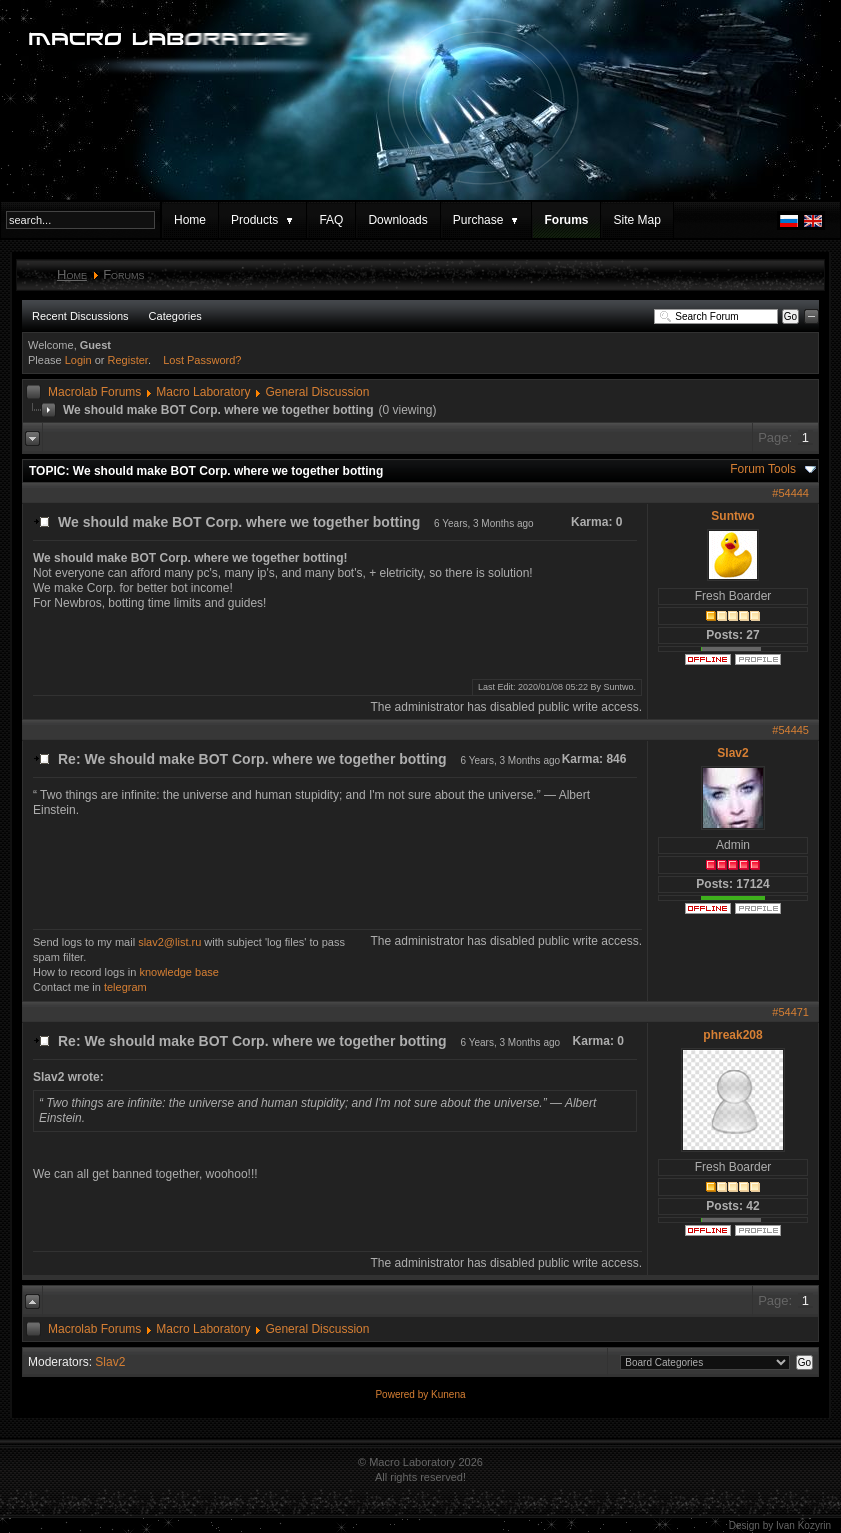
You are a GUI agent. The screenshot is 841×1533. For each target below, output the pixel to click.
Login (78, 360)
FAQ (331, 220)
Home (190, 220)
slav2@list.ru (169, 942)
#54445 (790, 730)
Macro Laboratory (203, 392)
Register (128, 360)
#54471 (790, 1012)
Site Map (636, 220)
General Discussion (317, 392)
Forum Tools (763, 469)
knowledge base (179, 972)
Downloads (397, 220)
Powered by (403, 1394)
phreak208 (732, 1035)
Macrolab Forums (94, 392)
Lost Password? (202, 360)
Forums (566, 220)
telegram (125, 987)
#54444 (790, 493)
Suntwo (732, 516)
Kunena (448, 1394)
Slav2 (732, 753)
